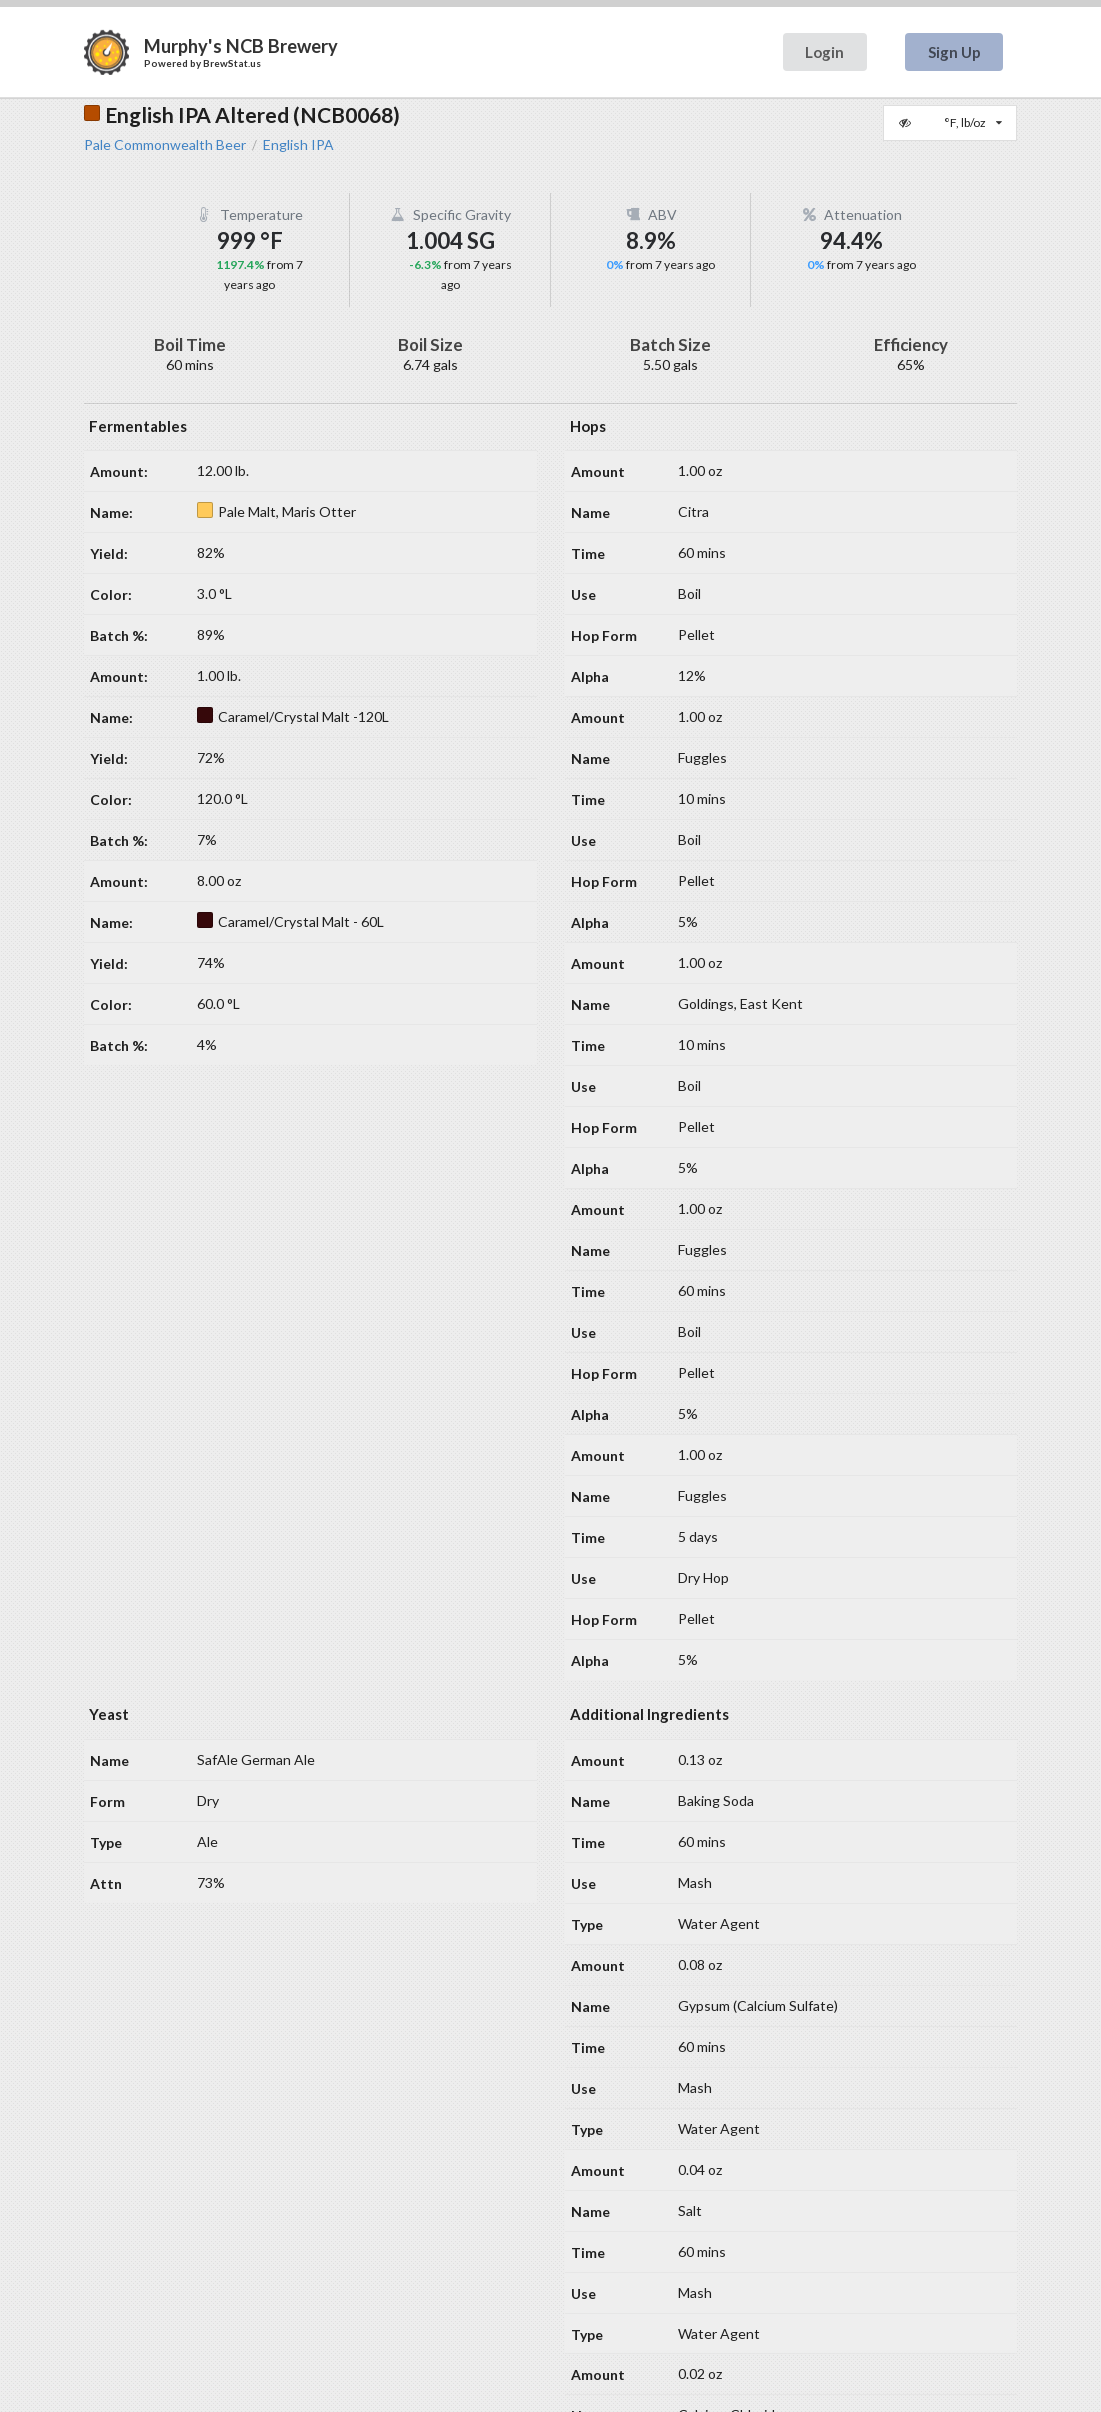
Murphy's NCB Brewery (241, 46)
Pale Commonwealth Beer (165, 145)
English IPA (298, 145)
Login (824, 52)
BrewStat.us (232, 63)
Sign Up (954, 52)
